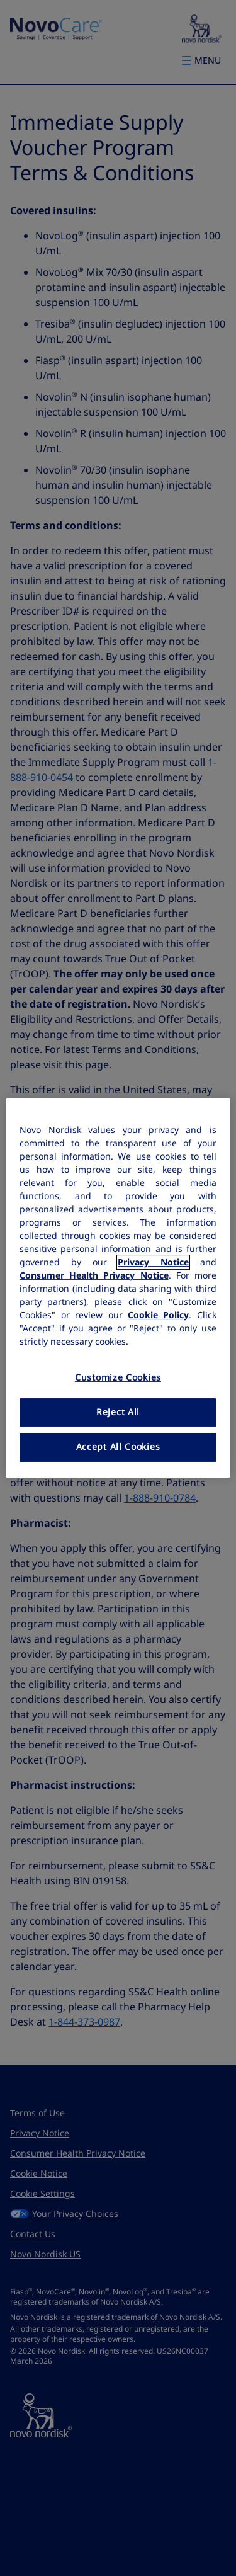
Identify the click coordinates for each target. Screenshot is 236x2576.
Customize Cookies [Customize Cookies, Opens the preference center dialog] (118, 1377)
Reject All (118, 1412)
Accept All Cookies (118, 1446)
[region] (118, 1288)
